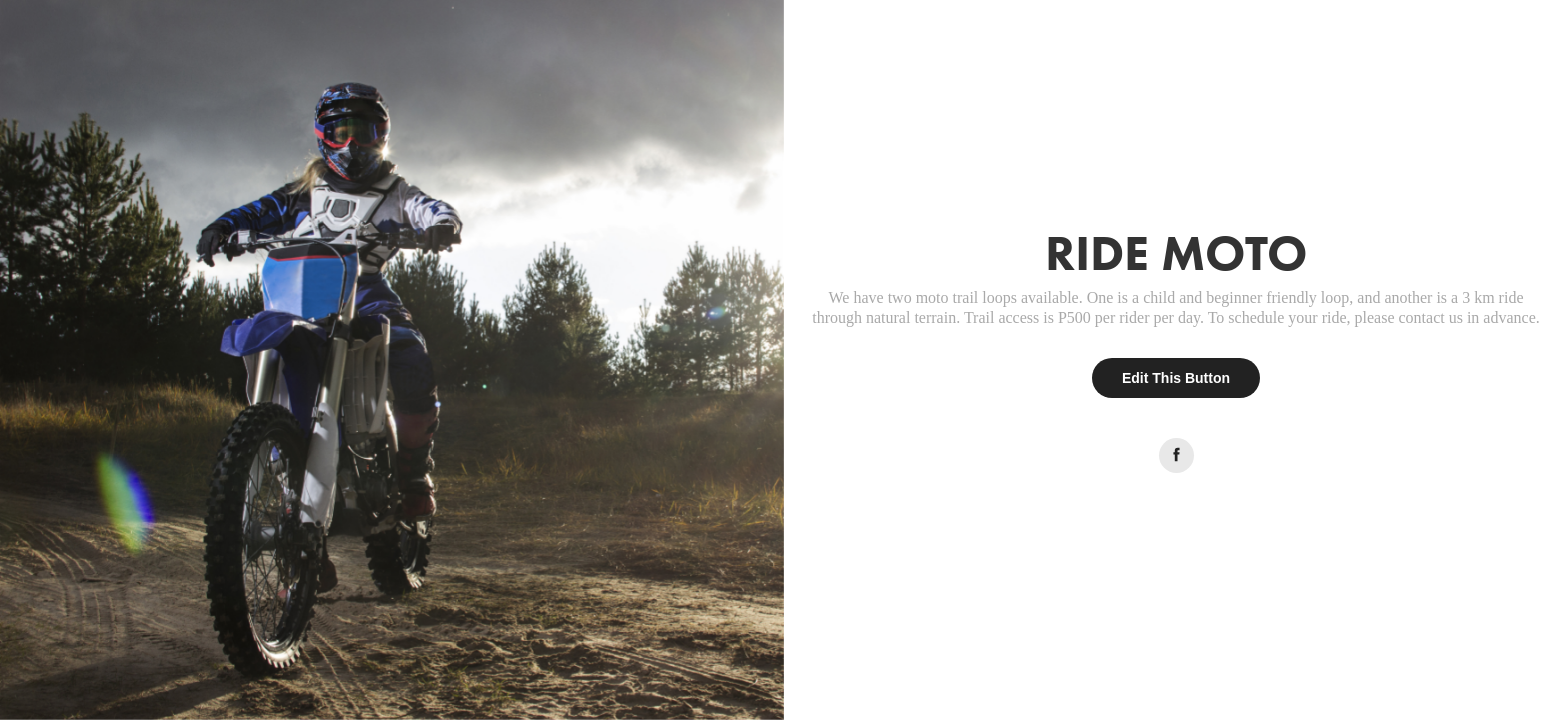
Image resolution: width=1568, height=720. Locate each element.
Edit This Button (1176, 378)
